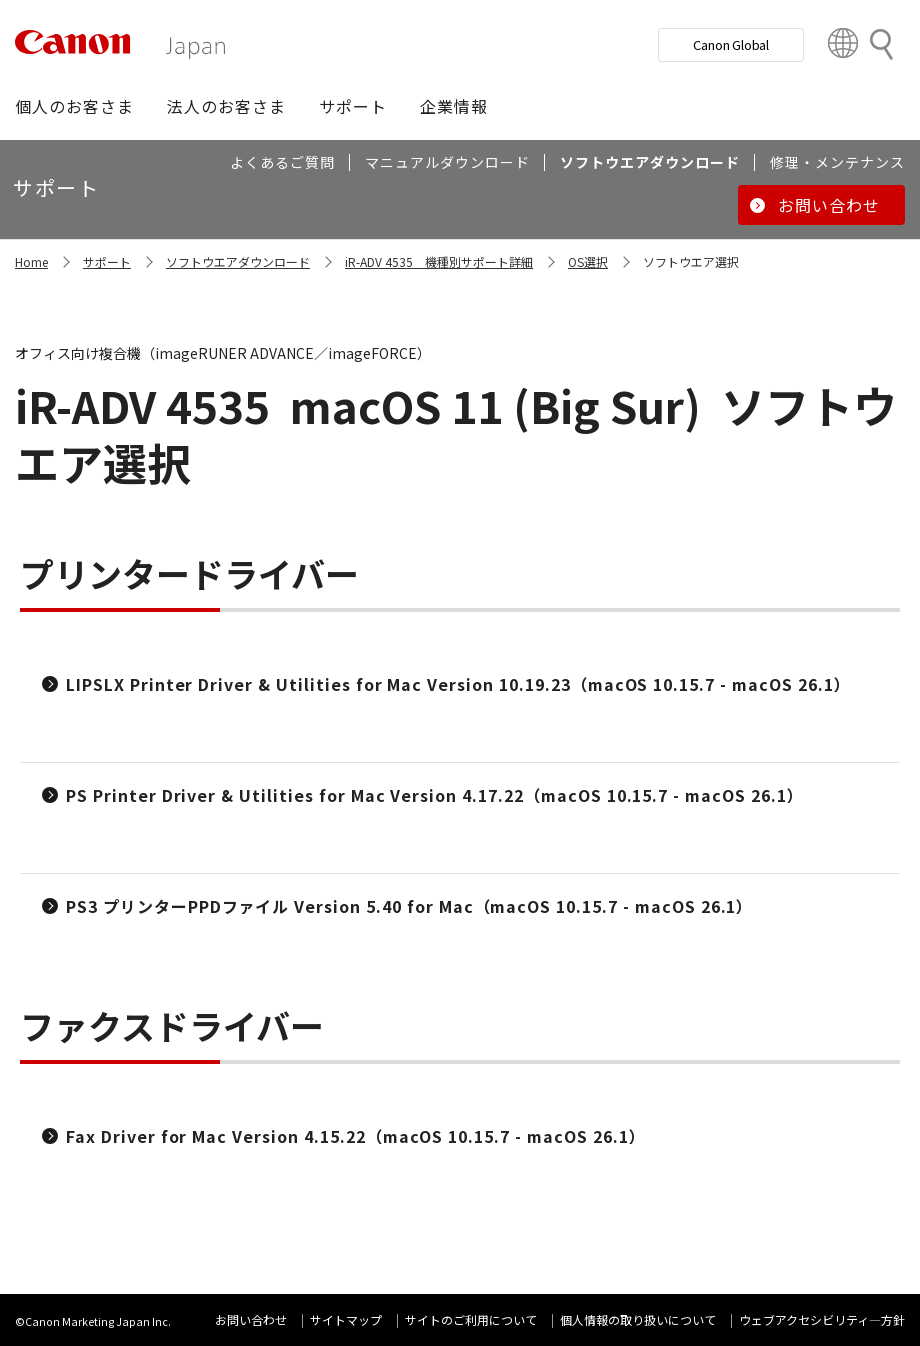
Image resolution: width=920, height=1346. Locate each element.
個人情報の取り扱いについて (638, 1319)
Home (31, 261)
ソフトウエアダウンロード (238, 261)
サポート (107, 261)
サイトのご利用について (471, 1319)
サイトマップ (346, 1319)
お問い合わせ (251, 1319)
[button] (74, 106)
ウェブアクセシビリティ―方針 (822, 1319)
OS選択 (588, 261)
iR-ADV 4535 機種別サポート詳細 (439, 261)
